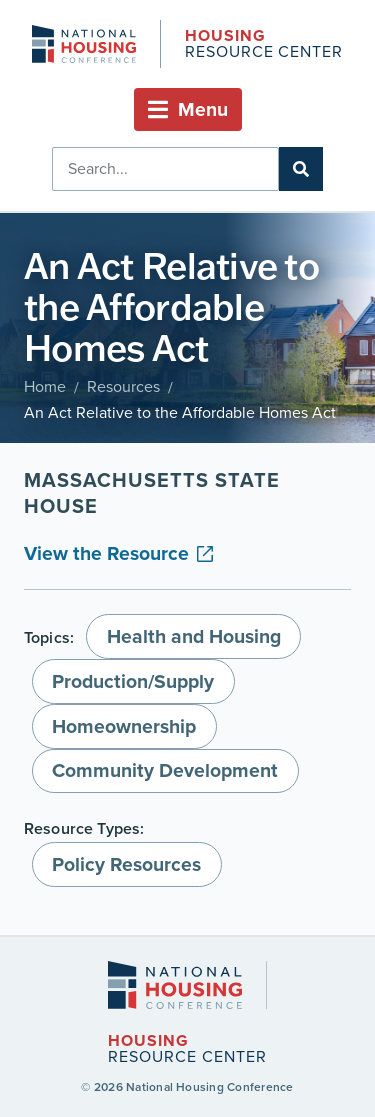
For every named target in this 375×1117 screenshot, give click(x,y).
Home (45, 386)
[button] (188, 109)
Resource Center (264, 45)
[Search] (301, 169)
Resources (123, 386)
